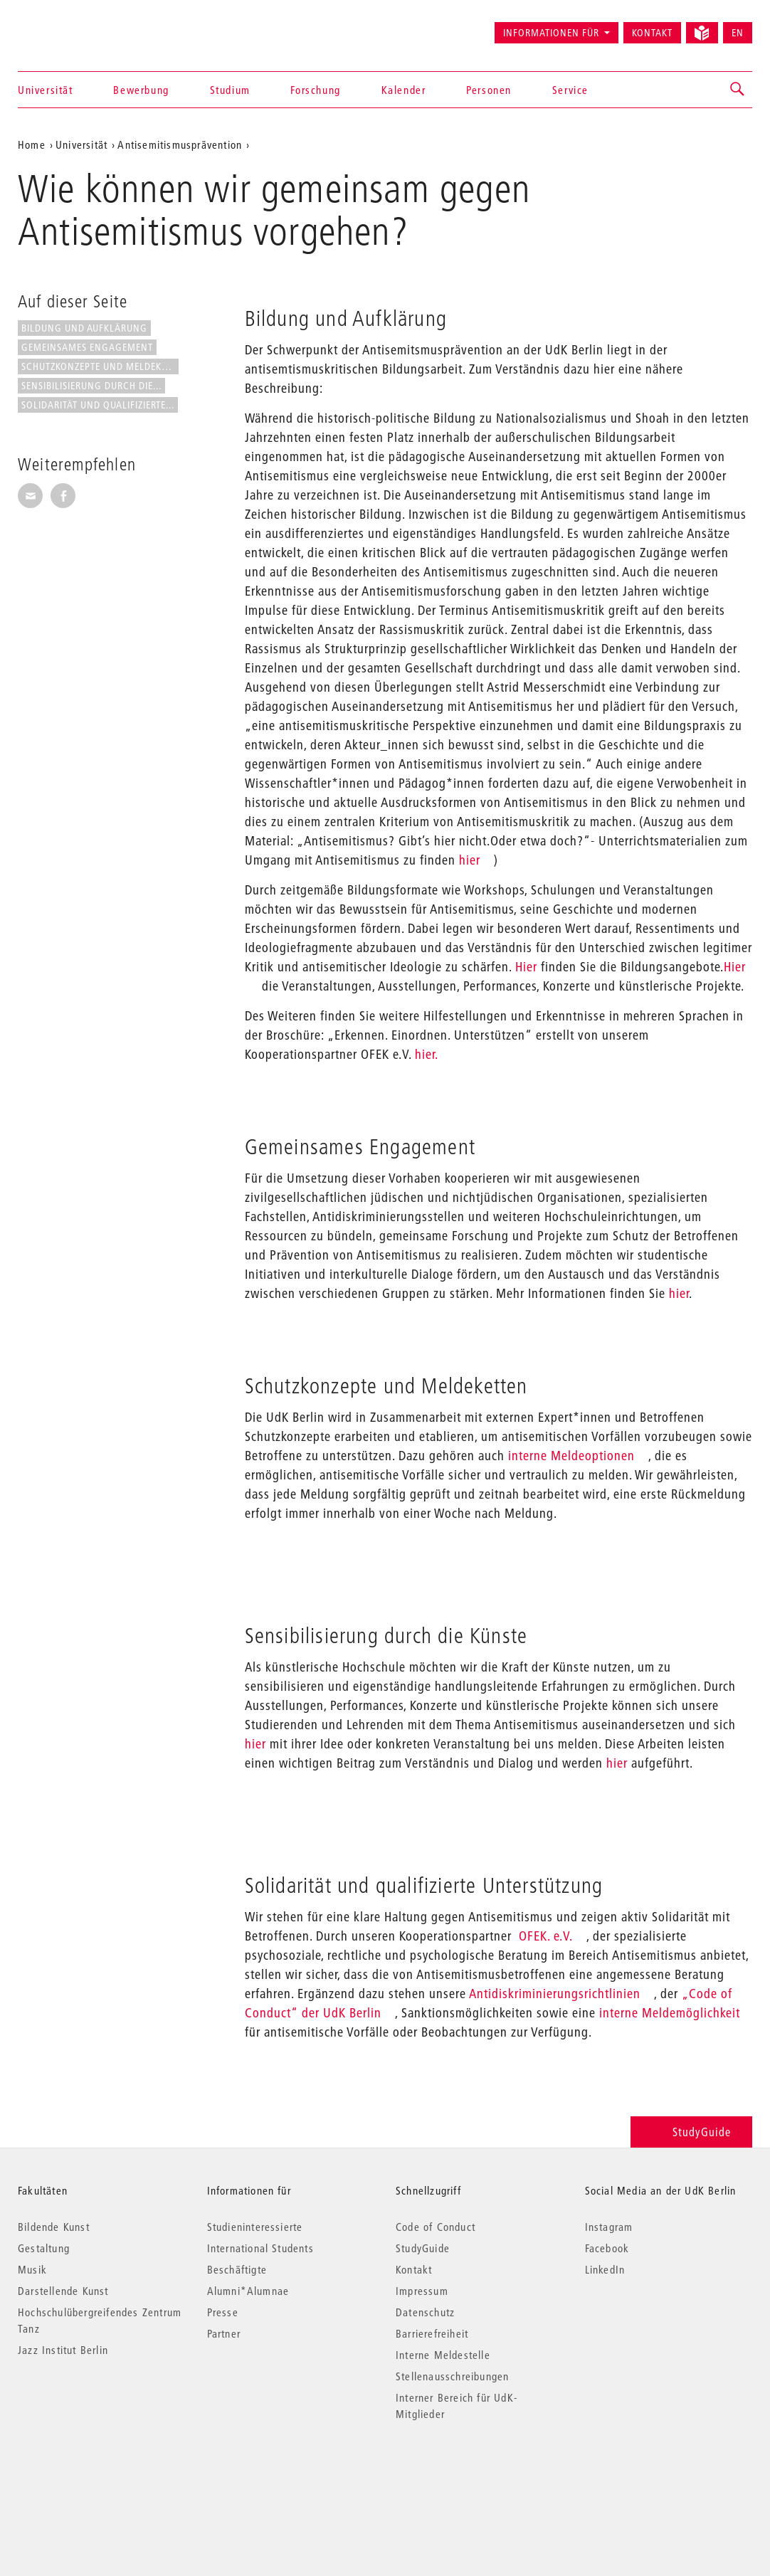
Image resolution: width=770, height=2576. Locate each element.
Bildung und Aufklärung (84, 328)
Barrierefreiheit (432, 2333)
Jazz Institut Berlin (63, 2350)
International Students (260, 2248)
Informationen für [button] (551, 32)
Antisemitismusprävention (179, 144)
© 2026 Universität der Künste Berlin (92, 2474)
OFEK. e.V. (546, 1936)
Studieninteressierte (255, 2226)
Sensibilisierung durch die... (91, 385)
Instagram (609, 2226)
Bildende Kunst (54, 2226)
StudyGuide (691, 2131)
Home (32, 144)
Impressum (422, 2291)
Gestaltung (44, 2248)
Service (570, 90)
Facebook (607, 2248)
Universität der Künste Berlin (74, 26)
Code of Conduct (435, 2226)
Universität (45, 90)
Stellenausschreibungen (452, 2376)
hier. (426, 1054)
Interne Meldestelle (443, 2355)
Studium (230, 90)
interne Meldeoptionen (570, 1455)
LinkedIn (605, 2269)
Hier (526, 967)
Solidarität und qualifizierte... (97, 404)
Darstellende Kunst (63, 2291)
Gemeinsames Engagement (87, 347)
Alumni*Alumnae (248, 2291)
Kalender (403, 90)
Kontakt (652, 32)
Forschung (315, 90)
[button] (738, 89)
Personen (489, 90)
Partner (224, 2333)
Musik (32, 2269)
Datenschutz (425, 2312)
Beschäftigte (237, 2269)
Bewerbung (141, 90)
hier (467, 860)
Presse (222, 2312)
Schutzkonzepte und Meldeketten (100, 366)
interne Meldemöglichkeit (668, 2013)
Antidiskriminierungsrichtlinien (554, 1993)
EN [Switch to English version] (738, 32)
